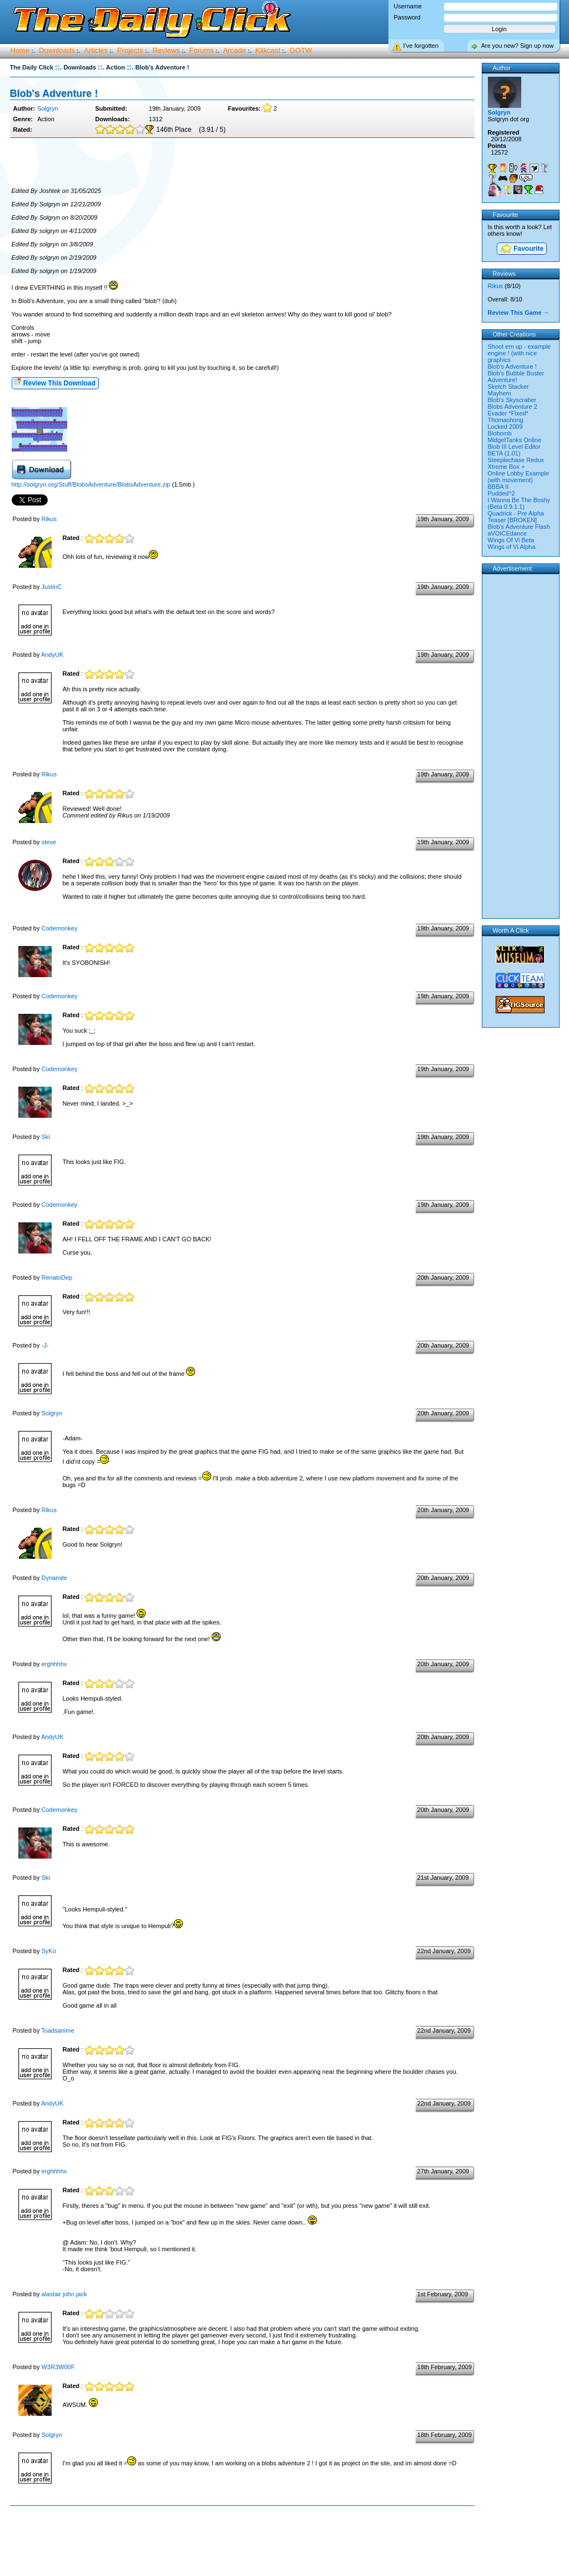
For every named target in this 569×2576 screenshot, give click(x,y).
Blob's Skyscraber (512, 400)
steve (48, 842)
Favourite (521, 249)
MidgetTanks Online (515, 440)
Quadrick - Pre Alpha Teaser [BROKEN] (516, 516)
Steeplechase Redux (516, 460)
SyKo (48, 1951)
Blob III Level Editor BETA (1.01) (514, 450)
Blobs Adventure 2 (512, 406)
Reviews (166, 50)
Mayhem (499, 393)
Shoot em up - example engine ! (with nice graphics (519, 353)
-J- (44, 1345)
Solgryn (47, 108)
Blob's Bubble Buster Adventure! (516, 376)
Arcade (234, 50)
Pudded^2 (501, 493)
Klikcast (268, 50)
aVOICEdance (507, 533)
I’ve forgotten (421, 45)
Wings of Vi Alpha (512, 546)
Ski (45, 1136)
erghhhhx (54, 1664)
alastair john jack (64, 2294)
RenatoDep (56, 1277)
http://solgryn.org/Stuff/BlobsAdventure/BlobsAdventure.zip (91, 484)
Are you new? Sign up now (517, 45)
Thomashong (505, 420)
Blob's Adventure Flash (519, 526)
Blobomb (500, 433)
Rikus (49, 519)
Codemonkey (59, 928)
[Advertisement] (242, 163)
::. (58, 67)
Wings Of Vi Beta (511, 540)
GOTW (301, 50)
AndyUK (52, 654)
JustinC (51, 586)
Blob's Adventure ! (54, 93)
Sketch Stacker (508, 386)
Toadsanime (57, 2030)
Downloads (56, 50)
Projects (130, 50)
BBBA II (498, 486)
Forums (201, 50)
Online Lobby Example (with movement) (519, 476)
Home (20, 50)
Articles (96, 50)
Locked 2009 (505, 426)
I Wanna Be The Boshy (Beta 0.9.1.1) (519, 503)
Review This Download (55, 382)
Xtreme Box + (506, 466)
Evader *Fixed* (508, 413)
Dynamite (54, 1577)
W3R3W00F (57, 2367)
